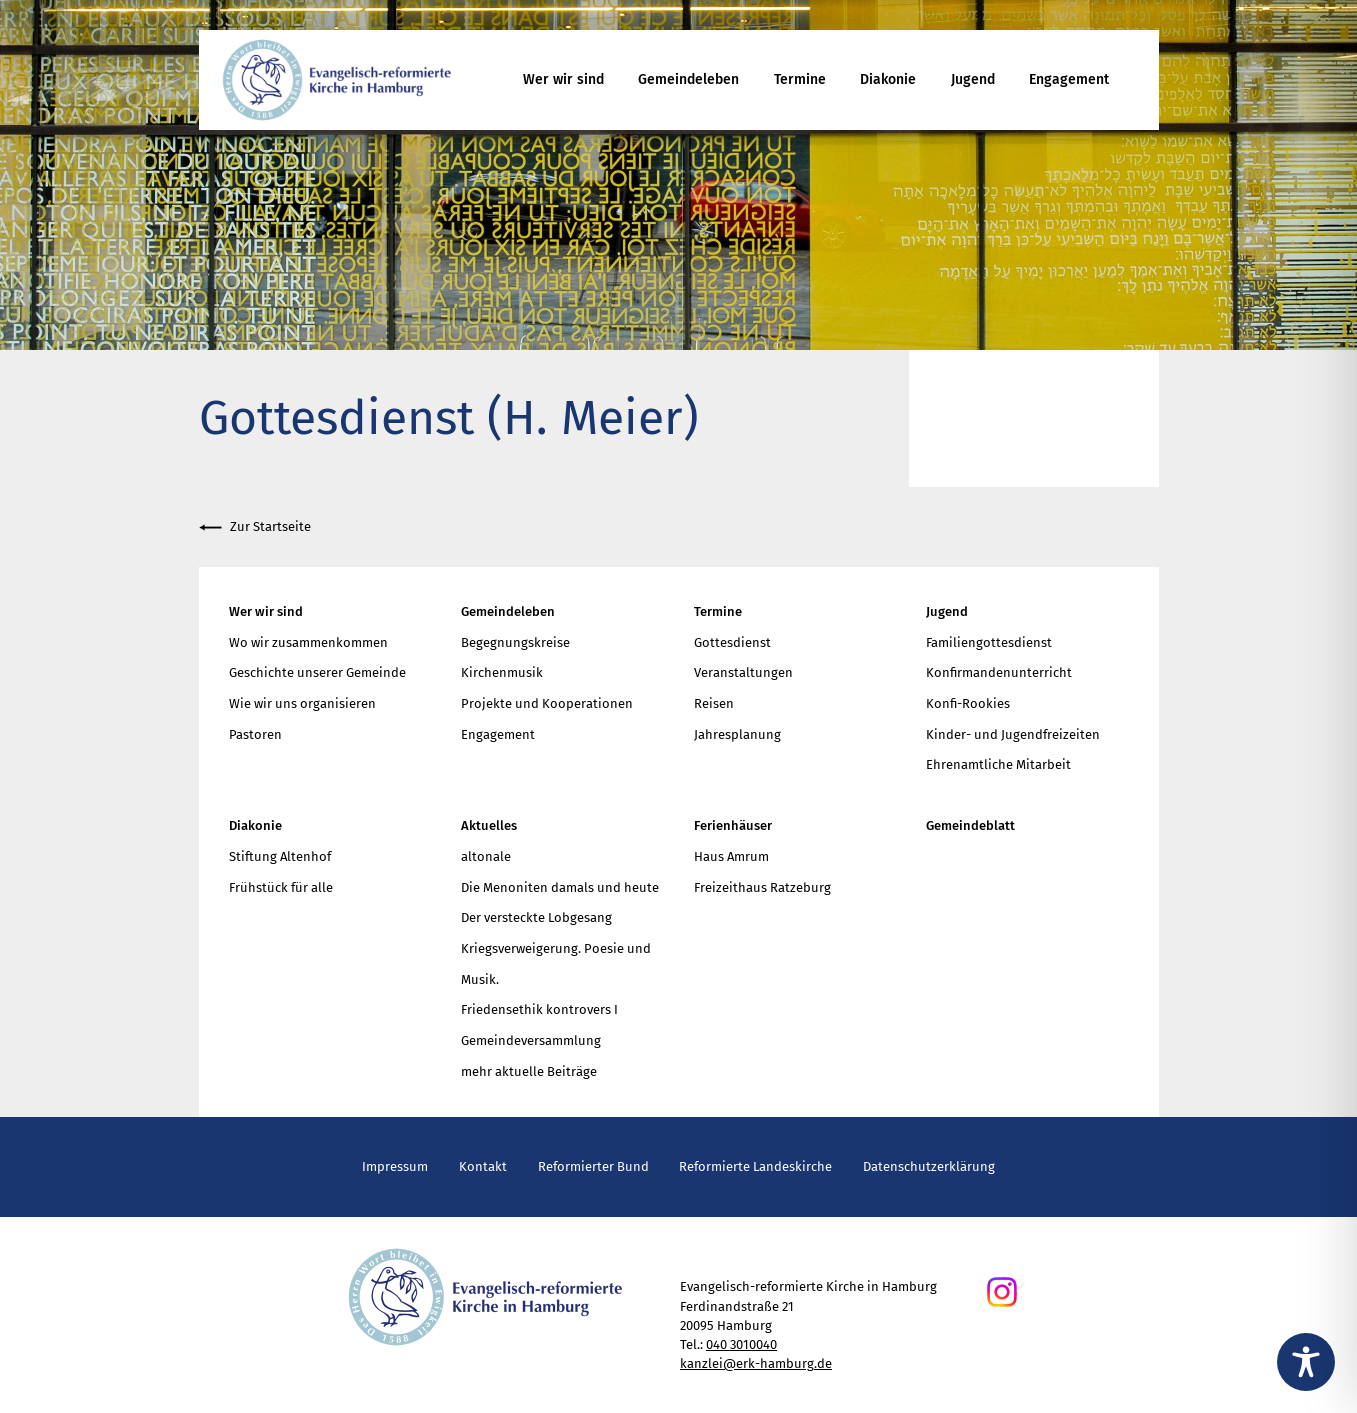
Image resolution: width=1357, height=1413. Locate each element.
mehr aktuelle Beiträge (529, 1071)
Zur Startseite (255, 527)
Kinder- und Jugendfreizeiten (1013, 734)
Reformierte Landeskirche (755, 1166)
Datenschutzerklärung (929, 1166)
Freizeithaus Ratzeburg (762, 887)
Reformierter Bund (593, 1166)
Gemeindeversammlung (531, 1040)
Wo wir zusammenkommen (308, 642)
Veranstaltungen (743, 672)
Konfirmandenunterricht (999, 672)
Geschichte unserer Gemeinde (317, 672)
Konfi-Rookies (968, 703)
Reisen (714, 703)
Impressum (395, 1166)
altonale (486, 856)
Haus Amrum (731, 856)
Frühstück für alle (281, 887)
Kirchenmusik (502, 672)
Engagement (1069, 79)
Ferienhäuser (733, 825)
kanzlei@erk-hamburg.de (756, 1363)
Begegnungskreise (515, 642)
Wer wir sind (563, 79)
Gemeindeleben (688, 79)
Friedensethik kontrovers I (539, 1009)
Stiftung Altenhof (280, 856)
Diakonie (888, 79)
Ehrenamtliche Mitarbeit (998, 764)
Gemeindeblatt (970, 825)
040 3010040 (741, 1344)
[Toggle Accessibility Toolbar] (1306, 1362)
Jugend (973, 79)
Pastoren (255, 734)
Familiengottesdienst (989, 642)
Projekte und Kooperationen (547, 703)
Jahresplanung (737, 734)
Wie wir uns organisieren (302, 703)
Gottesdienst (732, 642)
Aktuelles (489, 825)
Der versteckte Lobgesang (536, 917)
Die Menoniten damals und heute (560, 887)
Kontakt (483, 1166)
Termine (800, 79)
